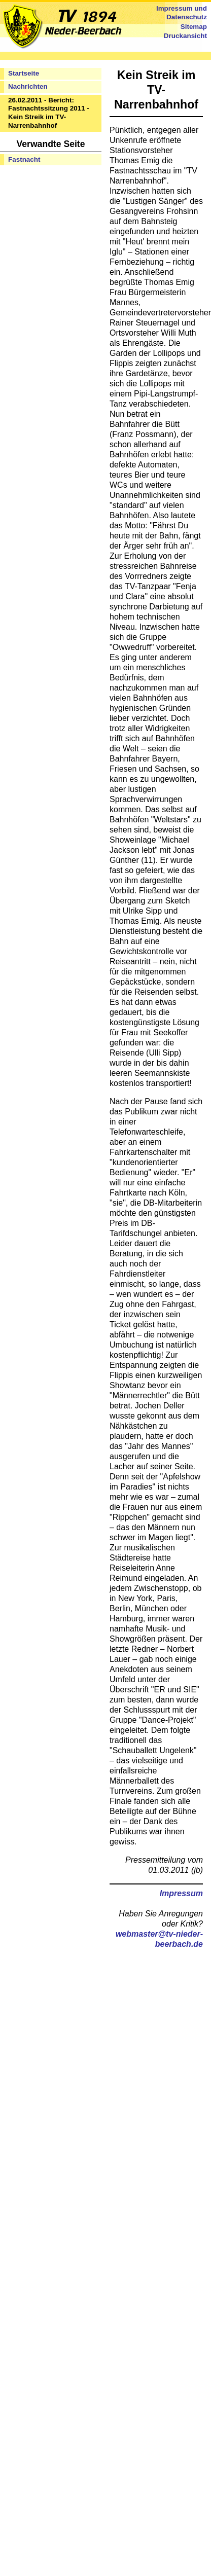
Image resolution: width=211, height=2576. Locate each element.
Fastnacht (24, 159)
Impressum (181, 1893)
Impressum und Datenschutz (181, 13)
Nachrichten (28, 86)
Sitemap (194, 26)
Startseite (23, 73)
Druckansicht (185, 36)
